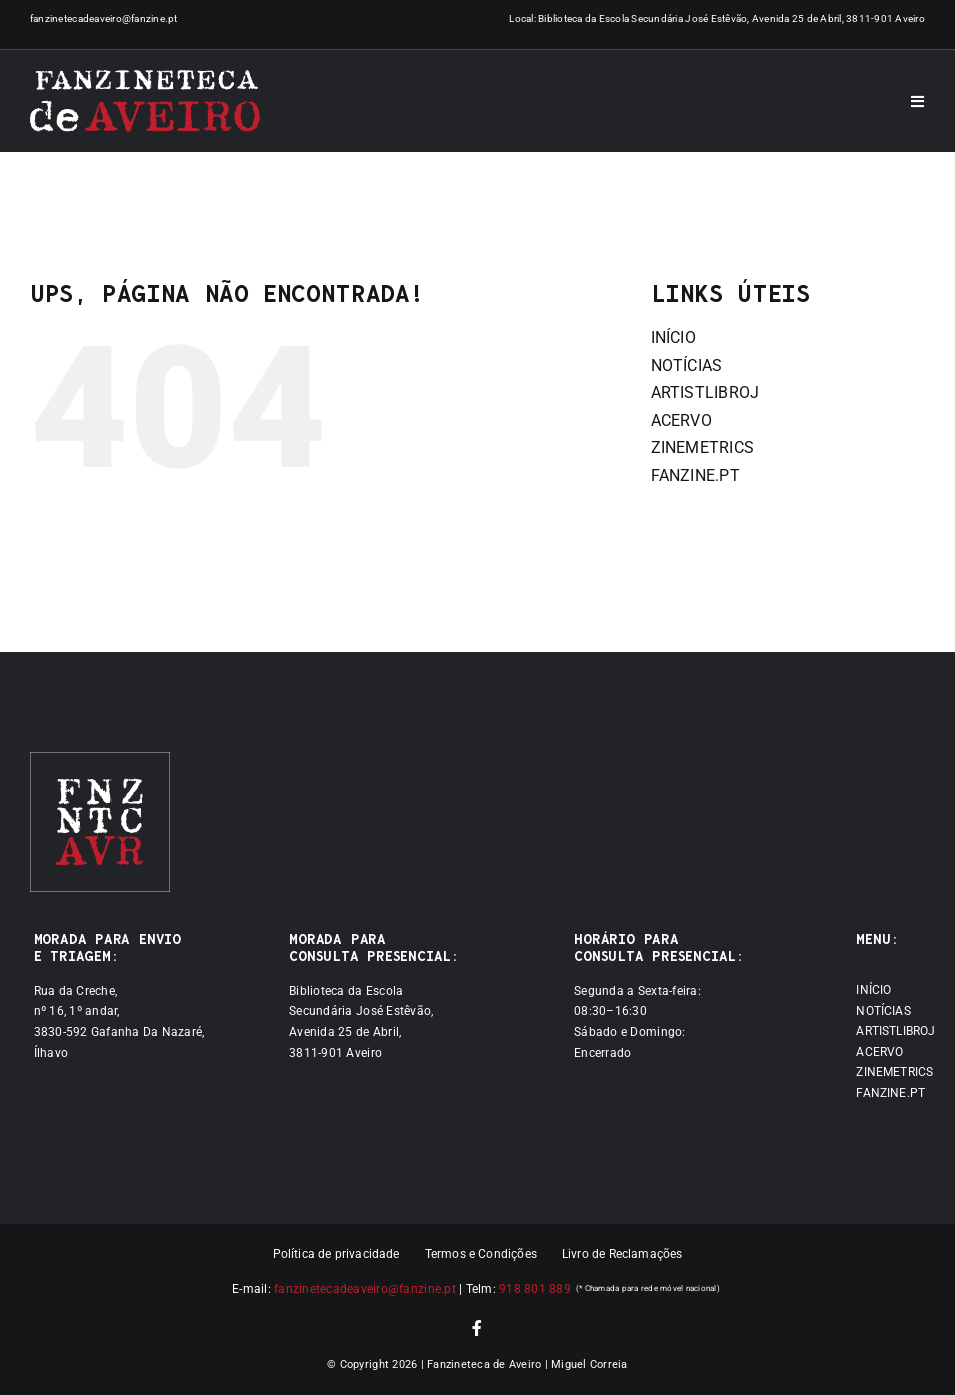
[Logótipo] (145, 101)
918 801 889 (535, 1289)
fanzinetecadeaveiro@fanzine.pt (104, 18)
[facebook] (477, 1328)
